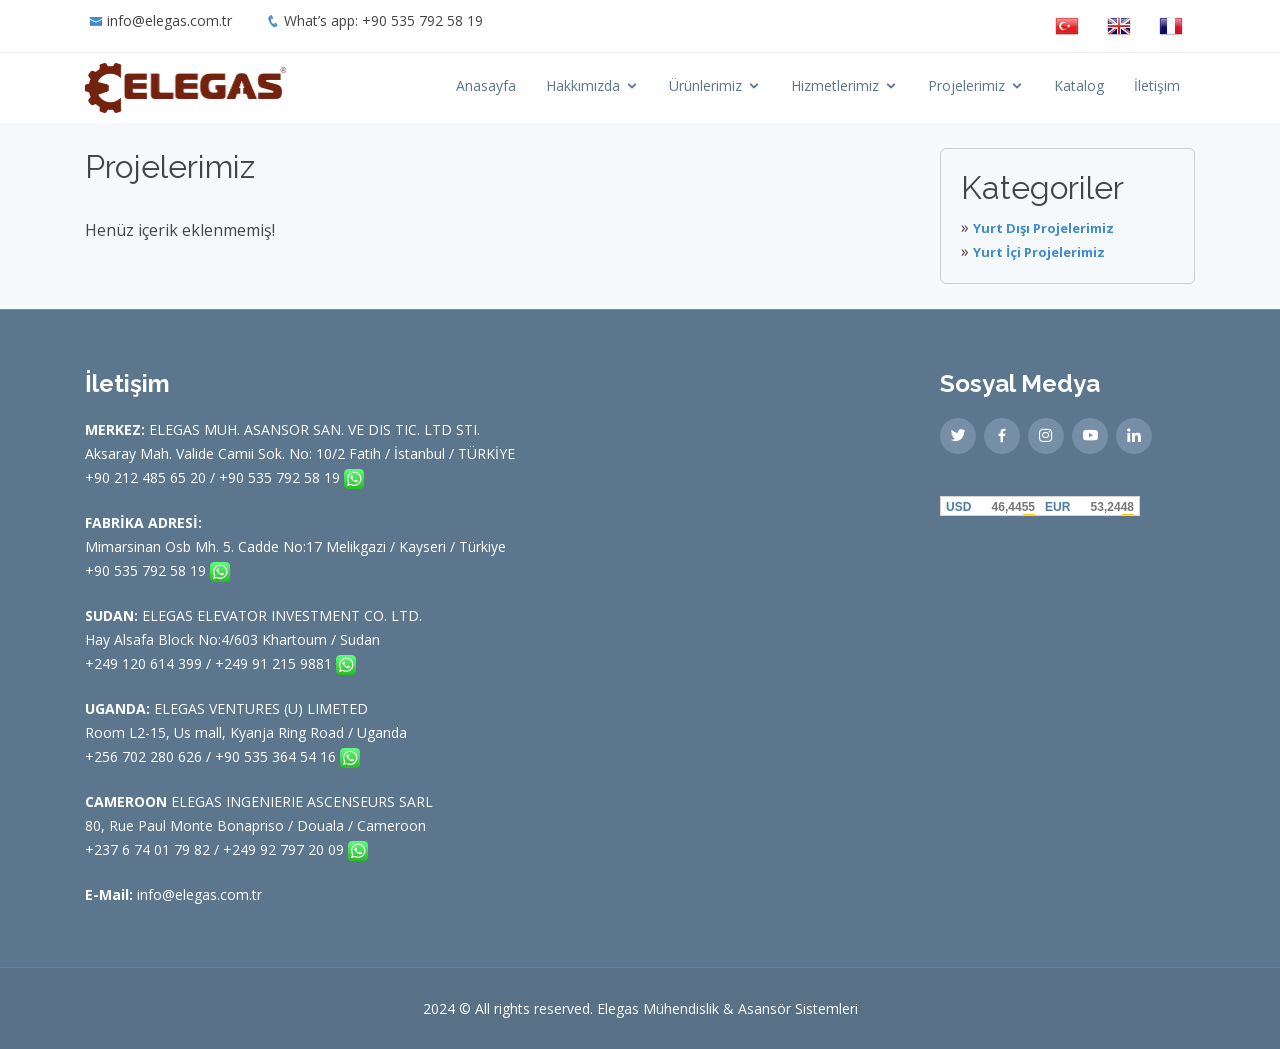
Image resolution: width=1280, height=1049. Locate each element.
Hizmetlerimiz (835, 85)
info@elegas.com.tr (169, 20)
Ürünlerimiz (705, 85)
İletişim (1157, 85)
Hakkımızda (583, 85)
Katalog (1079, 85)
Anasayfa (486, 85)
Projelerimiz (966, 85)
